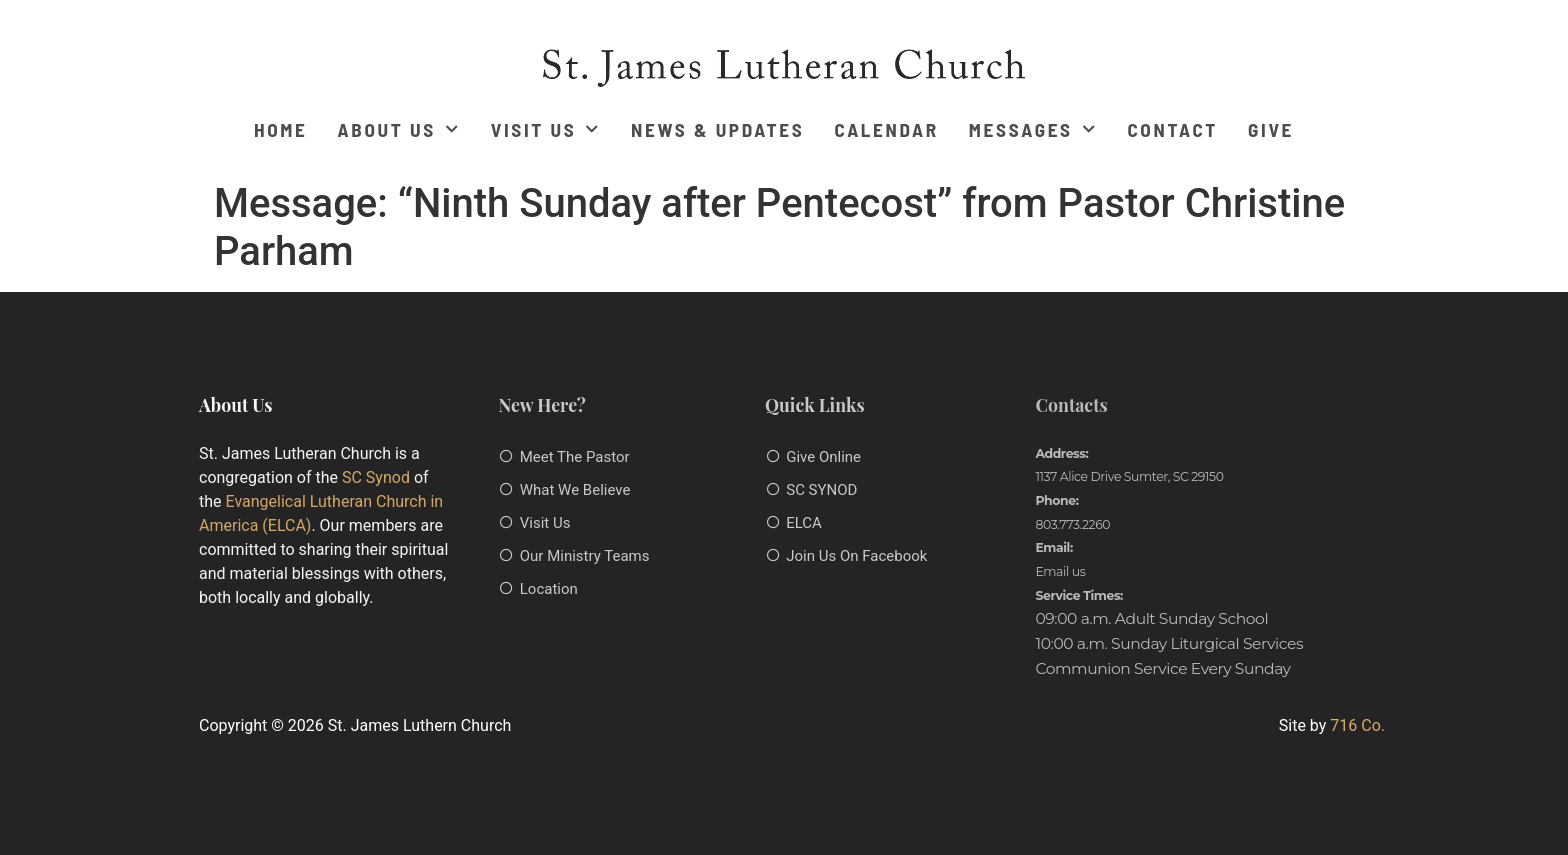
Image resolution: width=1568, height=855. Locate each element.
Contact (1172, 129)
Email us (1060, 571)
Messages (1033, 129)
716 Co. (1357, 725)
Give (1271, 129)
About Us (399, 129)
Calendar (886, 129)
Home (281, 129)
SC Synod (376, 477)
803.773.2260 (1072, 524)
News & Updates (717, 129)
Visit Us (546, 129)
